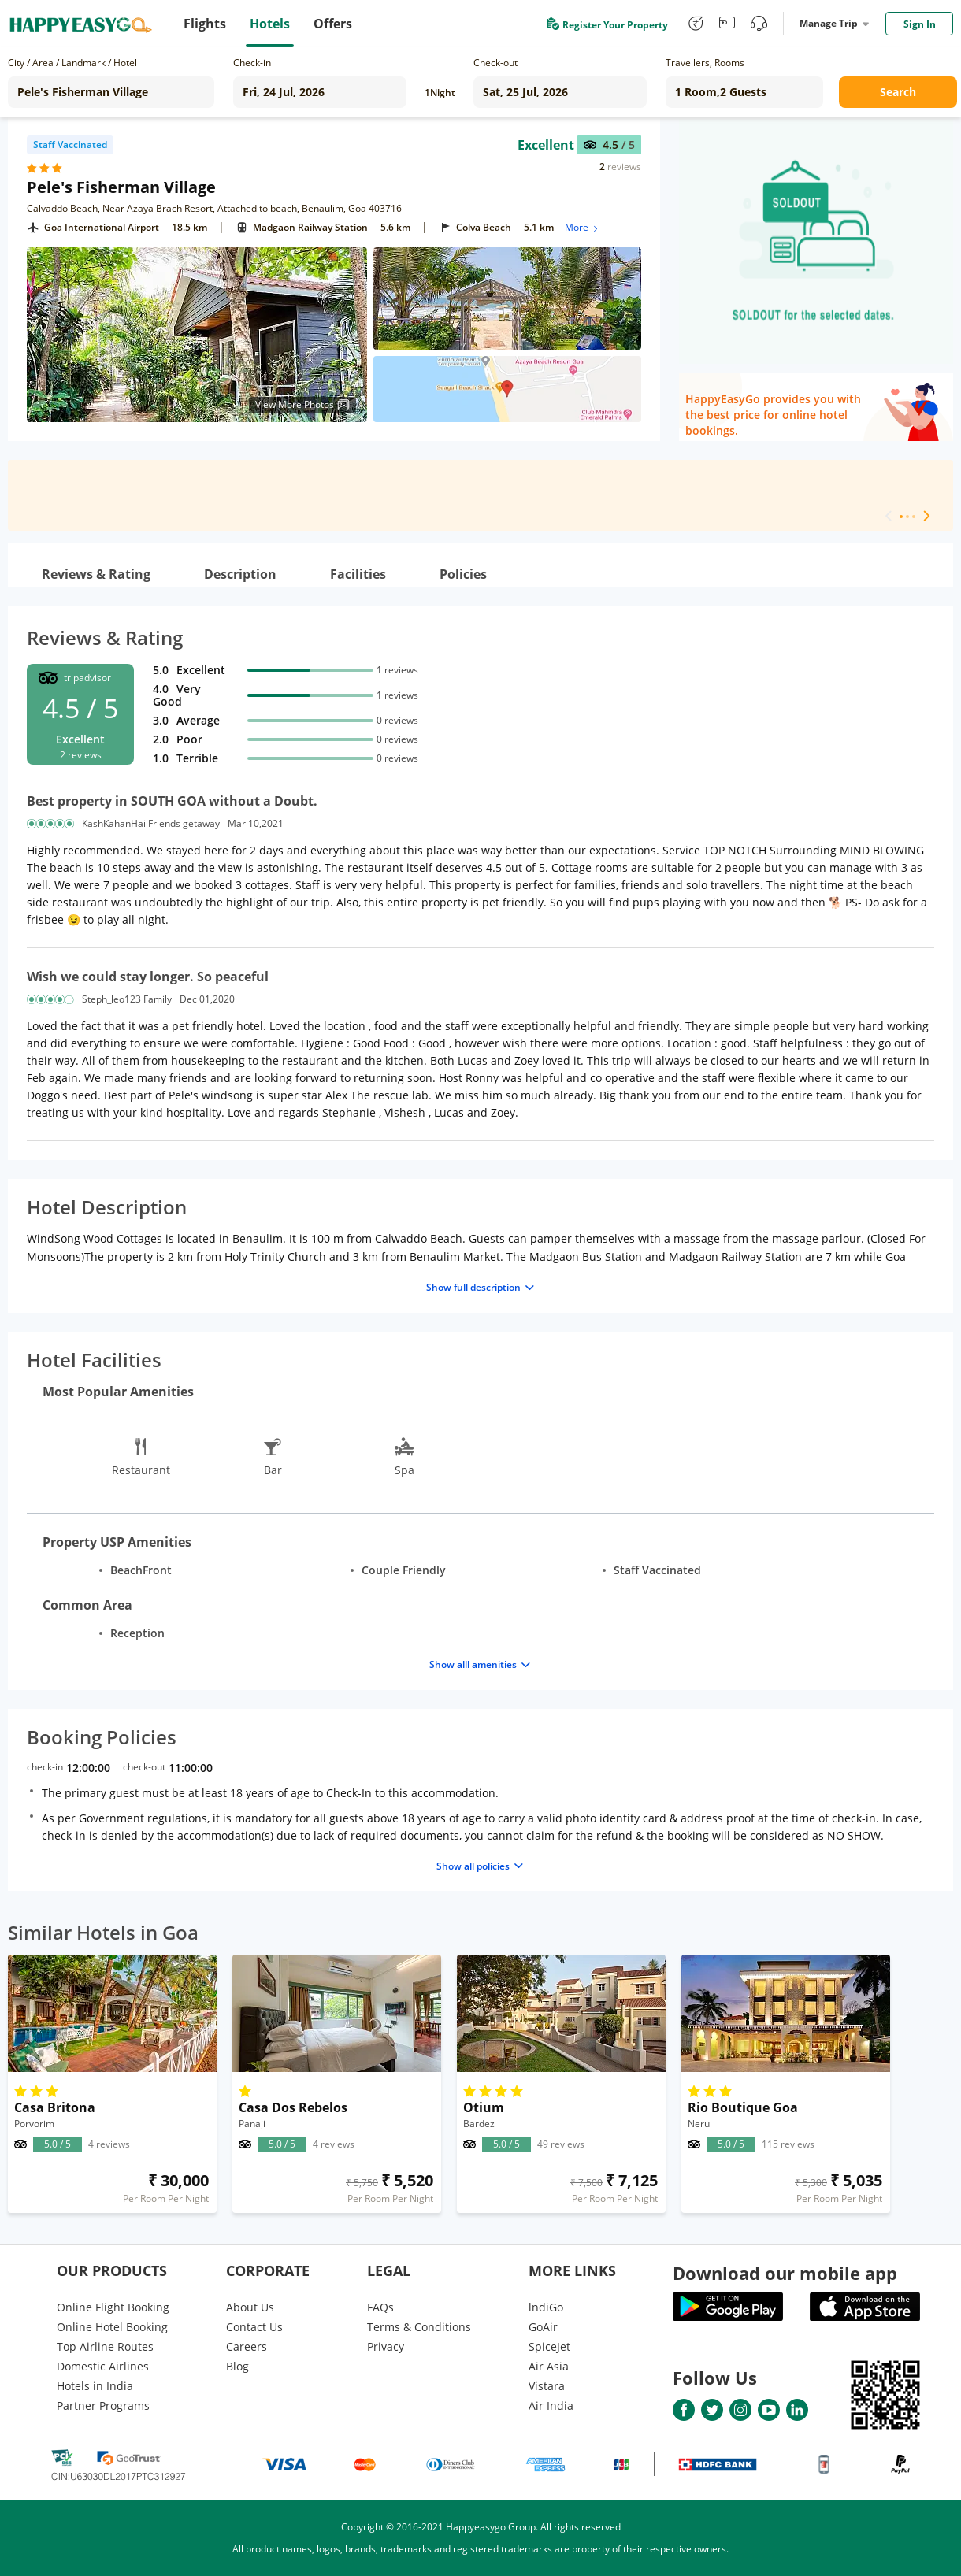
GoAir (543, 2326)
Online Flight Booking (113, 2307)
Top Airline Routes (105, 2346)
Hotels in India (95, 2385)
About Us (250, 2307)
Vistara (547, 2385)
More (582, 227)
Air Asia (549, 2366)
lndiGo (546, 2307)
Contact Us (254, 2326)
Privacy (385, 2346)
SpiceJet (549, 2346)
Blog (237, 2366)
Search (898, 91)
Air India (551, 2405)
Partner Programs (103, 2405)
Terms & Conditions (419, 2326)
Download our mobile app (785, 2273)
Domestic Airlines (103, 2366)
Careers (246, 2346)
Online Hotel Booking (112, 2326)
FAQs (380, 2307)
